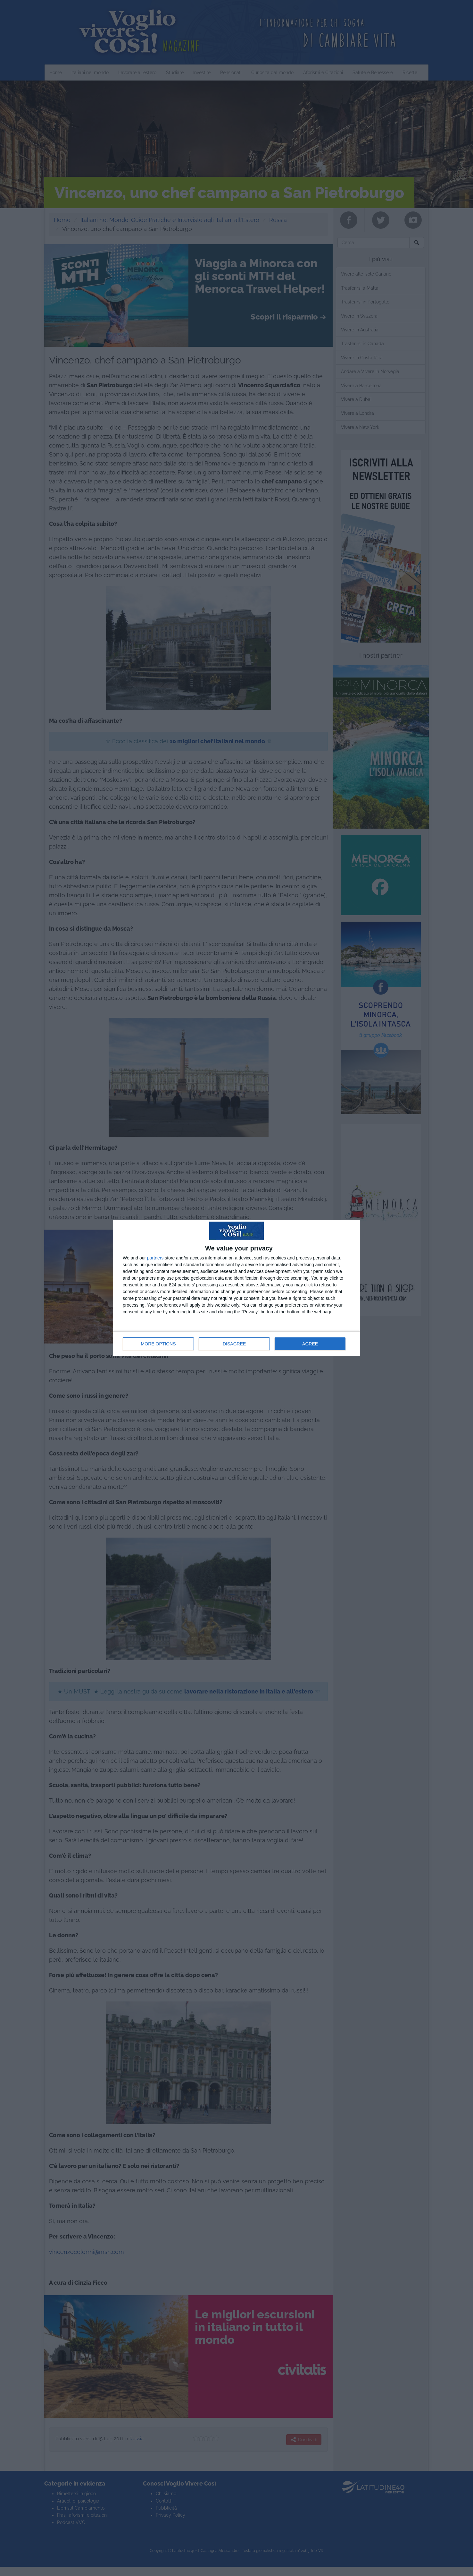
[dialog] (236, 1288)
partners (155, 1258)
